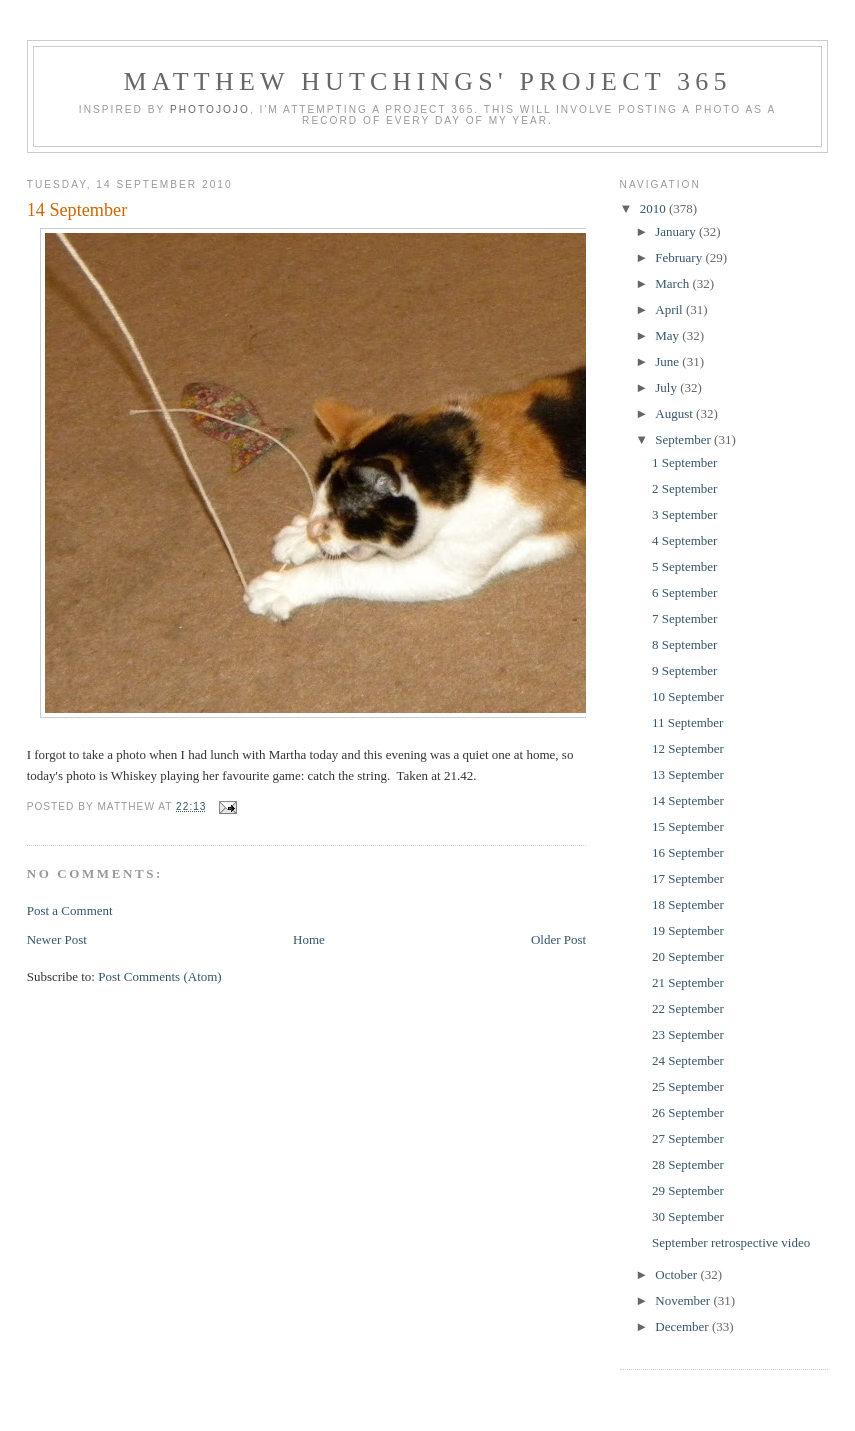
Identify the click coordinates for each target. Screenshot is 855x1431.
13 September (688, 774)
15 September (688, 826)
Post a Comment (70, 910)
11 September (687, 722)
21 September (688, 982)
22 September (688, 1008)
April (670, 309)
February (680, 257)
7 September (684, 618)
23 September (688, 1034)
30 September (688, 1216)
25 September (688, 1086)
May (668, 335)
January (677, 231)
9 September (684, 670)
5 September (684, 566)
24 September (688, 1060)
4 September (684, 540)
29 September (688, 1190)
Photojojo (210, 109)
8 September (684, 644)
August (675, 413)
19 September (688, 930)
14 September (77, 210)
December (683, 1326)
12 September (688, 748)
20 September (688, 956)
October (677, 1274)
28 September (688, 1164)
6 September (684, 592)
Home (309, 939)
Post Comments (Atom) (160, 976)
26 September (688, 1112)
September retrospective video (731, 1242)
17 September (688, 878)
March (673, 283)
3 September (684, 514)
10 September (688, 696)
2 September (684, 488)
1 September (684, 462)
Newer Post (57, 939)
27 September (688, 1138)
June (668, 361)
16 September (688, 852)
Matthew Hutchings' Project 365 (427, 81)
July (667, 387)
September (684, 439)
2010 (654, 208)
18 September (688, 904)
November (684, 1300)
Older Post (558, 939)
